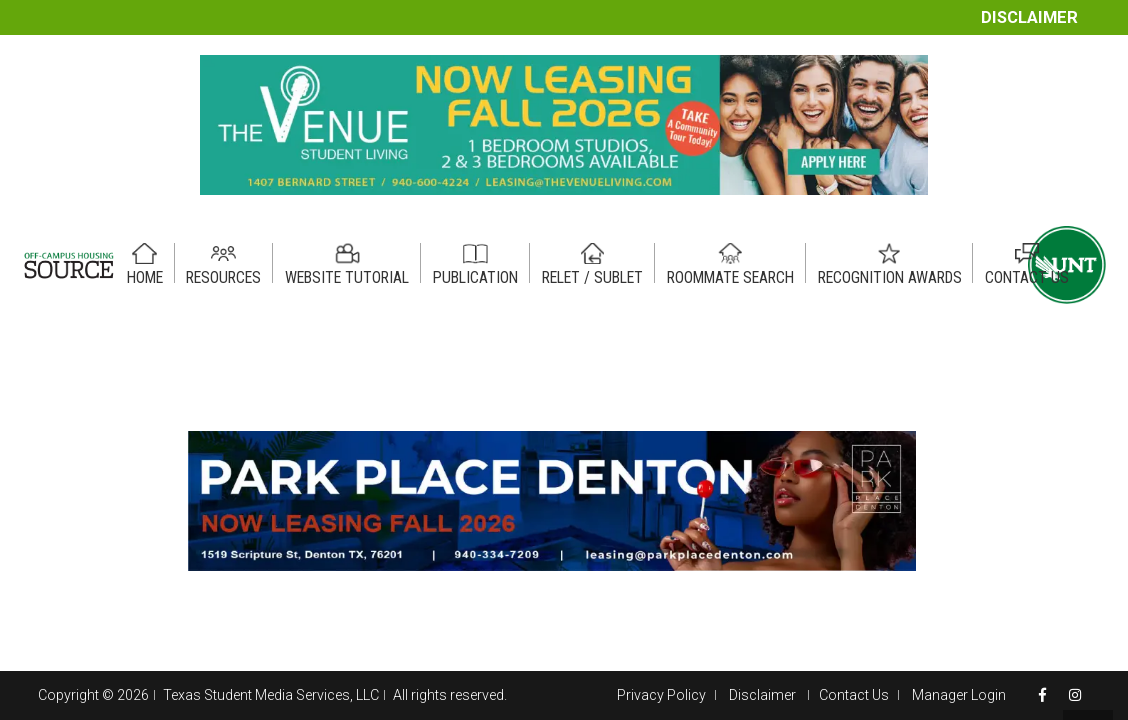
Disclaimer (1029, 17)
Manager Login (959, 695)
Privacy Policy (661, 695)
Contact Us (854, 695)
